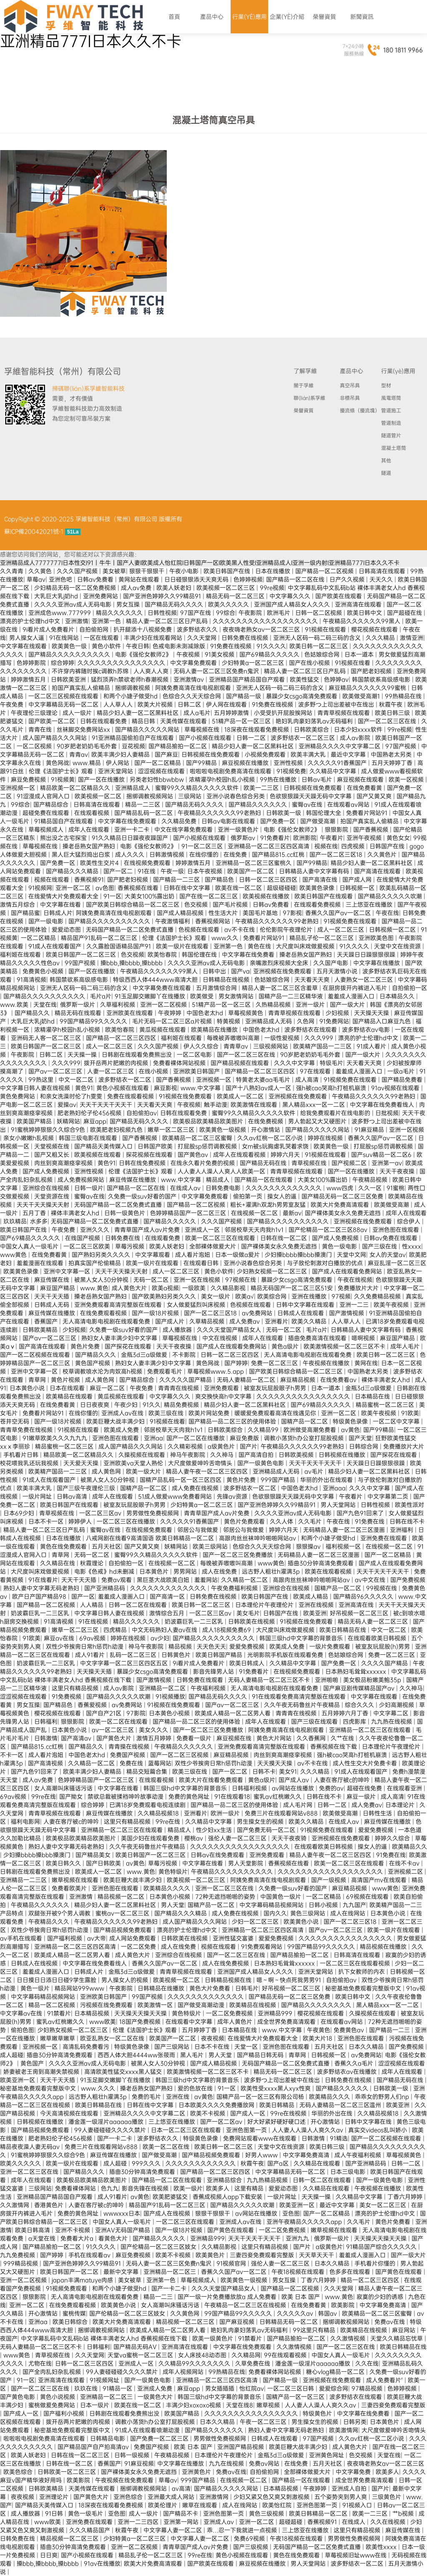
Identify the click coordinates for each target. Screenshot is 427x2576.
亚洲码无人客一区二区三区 (47, 1038)
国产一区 (83, 1596)
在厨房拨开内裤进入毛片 (356, 988)
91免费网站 (334, 1021)
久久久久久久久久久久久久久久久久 (304, 1396)
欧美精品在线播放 (215, 1029)
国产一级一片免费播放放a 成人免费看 (228, 2296)
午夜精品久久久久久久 (184, 1746)
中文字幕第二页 (388, 1496)
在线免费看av (339, 1379)
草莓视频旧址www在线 (356, 2555)
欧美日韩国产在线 (227, 571)
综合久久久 (360, 1705)
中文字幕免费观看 (194, 663)
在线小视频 (154, 1071)
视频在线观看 (52, 879)
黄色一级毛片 (86, 2513)
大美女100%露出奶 (150, 896)
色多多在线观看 (350, 2271)
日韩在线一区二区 (284, 1238)
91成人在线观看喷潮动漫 (148, 2430)
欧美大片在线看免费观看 (212, 1780)
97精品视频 (368, 2388)
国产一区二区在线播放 (196, 1438)
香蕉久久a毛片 (354, 2063)
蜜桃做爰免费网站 (52, 2405)
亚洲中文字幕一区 (67, 1271)
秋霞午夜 (391, 704)
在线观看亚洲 (405, 1788)
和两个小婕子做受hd (131, 696)
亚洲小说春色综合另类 (236, 796)
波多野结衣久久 (198, 629)
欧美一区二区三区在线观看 (221, 1238)
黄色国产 (32, 2063)
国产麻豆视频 (237, 2321)
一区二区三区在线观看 (186, 2221)
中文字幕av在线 (22, 2013)
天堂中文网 (351, 1254)
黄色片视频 (66, 1379)
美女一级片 (216, 1296)
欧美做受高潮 (392, 1204)
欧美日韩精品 (277, 2105)
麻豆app (94, 1121)
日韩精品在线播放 (162, 1988)
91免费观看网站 (262, 1946)
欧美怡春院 (163, 954)
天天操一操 (83, 1054)
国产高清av (77, 1738)
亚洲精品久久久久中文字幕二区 (340, 746)
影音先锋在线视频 (146, 2188)
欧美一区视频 (407, 779)
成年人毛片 (405, 1346)
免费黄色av (350, 2030)
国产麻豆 (166, 754)
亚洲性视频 (289, 763)
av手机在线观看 (22, 1938)
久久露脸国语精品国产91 (119, 946)
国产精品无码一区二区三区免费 (343, 1196)
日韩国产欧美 (156, 1146)
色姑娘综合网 (322, 654)
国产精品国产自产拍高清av (94, 2447)
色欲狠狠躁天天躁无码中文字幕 (311, 796)
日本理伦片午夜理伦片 (265, 1605)
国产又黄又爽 (375, 796)
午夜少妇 (126, 1404)
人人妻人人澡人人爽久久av (308, 2130)
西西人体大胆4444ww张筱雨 (137, 2055)
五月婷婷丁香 (200, 2030)
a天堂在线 (42, 2238)
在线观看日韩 (201, 1263)
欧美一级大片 (144, 1471)
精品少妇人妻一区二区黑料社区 (138, 713)
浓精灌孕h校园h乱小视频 (222, 779)
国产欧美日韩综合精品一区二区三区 (133, 904)
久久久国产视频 (78, 571)
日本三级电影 (348, 2171)
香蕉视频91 (89, 879)
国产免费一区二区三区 (160, 2438)
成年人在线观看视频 (240, 1154)
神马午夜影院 (188, 1454)
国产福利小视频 (64, 2413)
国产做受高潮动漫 (202, 2005)
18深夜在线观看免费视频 (257, 729)
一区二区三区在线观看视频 (356, 1963)
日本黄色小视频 (170, 1713)
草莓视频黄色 (246, 1013)
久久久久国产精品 (385, 1663)
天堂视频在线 (52, 1146)
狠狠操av (309, 1546)
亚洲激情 (76, 621)
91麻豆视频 (139, 2463)
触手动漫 (215, 1104)
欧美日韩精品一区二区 (319, 2513)
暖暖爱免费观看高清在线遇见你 (276, 1413)
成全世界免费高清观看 (287, 2021)
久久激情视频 (348, 2338)
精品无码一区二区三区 (236, 596)
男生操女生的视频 (261, 1821)
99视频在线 (382, 1588)
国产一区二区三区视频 (180, 1755)
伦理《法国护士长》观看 (62, 771)
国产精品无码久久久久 (175, 604)
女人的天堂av (387, 1254)
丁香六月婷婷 (405, 2196)
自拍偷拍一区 (409, 988)
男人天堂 (172, 1905)
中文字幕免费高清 (307, 2155)
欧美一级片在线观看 (183, 946)
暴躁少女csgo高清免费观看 (302, 696)
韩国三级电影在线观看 (89, 1138)
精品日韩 (144, 721)
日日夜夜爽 (95, 1404)
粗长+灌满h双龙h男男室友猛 (268, 1204)
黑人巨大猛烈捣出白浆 (82, 854)
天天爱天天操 (81, 1463)
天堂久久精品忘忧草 (397, 2338)
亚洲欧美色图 (377, 938)
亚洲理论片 (54, 2497)
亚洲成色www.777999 (60, 612)
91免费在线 (370, 1521)
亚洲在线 (178, 2096)
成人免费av (245, 1321)
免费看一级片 (194, 1738)
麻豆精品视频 (298, 1379)
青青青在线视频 (179, 1388)
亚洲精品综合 (225, 2180)
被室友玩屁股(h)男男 (383, 1646)
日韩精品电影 (108, 2438)
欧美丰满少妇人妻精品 (121, 754)
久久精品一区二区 (245, 1580)
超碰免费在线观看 (47, 813)
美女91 (288, 1771)
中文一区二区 (76, 1079)
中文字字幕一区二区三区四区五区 (124, 1663)
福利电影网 (25, 1821)
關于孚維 (304, 385)
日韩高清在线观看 (383, 571)
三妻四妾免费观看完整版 (263, 2255)
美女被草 (114, 571)
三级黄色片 (387, 2497)
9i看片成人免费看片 (49, 629)
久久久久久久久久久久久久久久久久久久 (266, 621)
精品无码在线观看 (79, 1013)
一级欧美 (194, 1288)
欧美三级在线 (166, 1413)
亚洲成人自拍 (350, 2488)
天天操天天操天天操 (141, 2013)
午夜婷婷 (170, 1013)
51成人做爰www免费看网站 (176, 1496)
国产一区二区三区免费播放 (238, 1555)
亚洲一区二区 (73, 888)
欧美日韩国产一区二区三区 (82, 954)
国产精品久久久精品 (73, 871)
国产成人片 (170, 1321)
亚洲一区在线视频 (197, 1279)
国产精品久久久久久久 (259, 804)
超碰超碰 (291, 2522)
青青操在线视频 (129, 1746)
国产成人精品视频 (181, 913)
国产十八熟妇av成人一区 (259, 1088)
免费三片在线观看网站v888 (282, 1813)
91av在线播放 (102, 2563)
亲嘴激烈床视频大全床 (280, 963)
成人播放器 (178, 1329)
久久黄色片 (382, 854)
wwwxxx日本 (121, 2213)
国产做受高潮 (318, 821)
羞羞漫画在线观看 (41, 1263)
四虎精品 (115, 1630)
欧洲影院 (304, 838)
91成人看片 (372, 1046)
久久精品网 (246, 2355)
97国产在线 (196, 612)
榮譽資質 (324, 16)
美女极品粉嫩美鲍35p (373, 1680)
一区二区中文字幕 (397, 1421)
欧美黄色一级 (70, 646)
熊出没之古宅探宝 (64, 838)
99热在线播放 (279, 779)
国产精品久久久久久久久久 (317, 2005)
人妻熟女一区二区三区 (364, 979)
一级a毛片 (401, 1071)
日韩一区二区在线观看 (138, 1605)
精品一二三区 (143, 804)
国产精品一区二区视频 (325, 571)
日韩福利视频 (250, 1788)
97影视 (292, 913)
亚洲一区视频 (406, 1129)
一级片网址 (38, 1496)
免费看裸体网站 (76, 2188)
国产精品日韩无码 (261, 2055)
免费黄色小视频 (44, 971)
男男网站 (185, 1571)
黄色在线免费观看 (64, 1546)
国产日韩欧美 (104, 1863)
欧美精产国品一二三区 (323, 1046)
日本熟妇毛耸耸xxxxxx (356, 1671)
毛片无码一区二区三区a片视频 (173, 1021)
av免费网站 (258, 1313)
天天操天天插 (95, 1671)
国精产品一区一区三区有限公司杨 (261, 2096)
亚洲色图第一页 (247, 2130)
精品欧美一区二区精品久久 (76, 788)
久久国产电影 (331, 963)
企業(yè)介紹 (287, 16)
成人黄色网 (100, 1379)
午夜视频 (188, 654)
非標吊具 (350, 398)
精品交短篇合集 (147, 1771)
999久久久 (147, 2163)
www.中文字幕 (201, 1088)
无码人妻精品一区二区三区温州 (341, 2105)
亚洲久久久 (95, 1229)
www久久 (225, 938)
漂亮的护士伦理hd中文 (31, 621)
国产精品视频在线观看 (241, 1063)
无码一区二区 (151, 1279)
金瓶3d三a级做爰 (145, 1354)
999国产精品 (279, 1479)
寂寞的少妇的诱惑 (381, 2296)
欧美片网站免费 (209, 1413)
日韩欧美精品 (41, 1329)
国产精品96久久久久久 (364, 1596)
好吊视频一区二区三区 (360, 1613)
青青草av (237, 1046)
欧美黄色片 (211, 2255)
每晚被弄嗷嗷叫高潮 (234, 1038)
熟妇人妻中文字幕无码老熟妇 (42, 1588)
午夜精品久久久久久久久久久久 (232, 1871)
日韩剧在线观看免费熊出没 (137, 1054)
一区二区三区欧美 (87, 1246)
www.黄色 (94, 1288)
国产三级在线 (380, 1246)
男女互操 (128, 604)
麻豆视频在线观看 (361, 779)
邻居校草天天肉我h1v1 (255, 1229)
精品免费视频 (182, 1404)
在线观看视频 (92, 813)
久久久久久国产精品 (186, 1379)
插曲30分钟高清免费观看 (321, 1563)
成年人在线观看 (89, 829)
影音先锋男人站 (214, 1671)
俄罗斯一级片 (78, 1004)
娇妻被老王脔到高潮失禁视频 (42, 2071)
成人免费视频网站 (82, 1179)
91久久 (152, 1404)
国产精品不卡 (181, 2513)
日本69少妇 (19, 1513)
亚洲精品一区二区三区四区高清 (269, 846)
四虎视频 (353, 846)
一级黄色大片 (156, 2397)
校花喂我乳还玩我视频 (30, 1463)
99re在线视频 (289, 2113)
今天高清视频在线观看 (70, 2113)
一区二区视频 (35, 746)
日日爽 (49, 2555)
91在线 (147, 871)
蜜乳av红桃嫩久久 (278, 1796)
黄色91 (84, 1088)
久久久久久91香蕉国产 (338, 763)
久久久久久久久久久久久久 (201, 2163)
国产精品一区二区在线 (296, 579)
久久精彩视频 (186, 1446)
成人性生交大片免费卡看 (366, 1763)
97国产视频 (401, 746)
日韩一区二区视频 (319, 612)
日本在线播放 (273, 571)
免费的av (331, 1788)
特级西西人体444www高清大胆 (156, 979)
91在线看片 (43, 1580)
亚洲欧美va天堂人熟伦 (134, 1463)
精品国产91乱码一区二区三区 (100, 938)
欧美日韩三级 (393, 713)
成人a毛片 (197, 713)
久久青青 (12, 571)
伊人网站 (118, 763)
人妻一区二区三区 (111, 1071)
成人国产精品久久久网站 (55, 738)
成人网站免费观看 (133, 1938)
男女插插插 (220, 2388)
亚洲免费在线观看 (384, 1538)
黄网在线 (366, 1363)
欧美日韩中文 (365, 612)
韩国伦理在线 (200, 954)
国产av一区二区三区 (56, 1071)
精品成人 (218, 1179)
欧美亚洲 (315, 1613)
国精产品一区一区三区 (296, 2397)
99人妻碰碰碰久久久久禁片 (111, 2130)
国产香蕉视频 (371, 829)
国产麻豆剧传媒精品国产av (359, 1688)
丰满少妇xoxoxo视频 (194, 2405)
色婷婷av (336, 679)
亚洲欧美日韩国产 (197, 1071)
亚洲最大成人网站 (172, 2497)
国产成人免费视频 (47, 1171)
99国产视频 (81, 963)
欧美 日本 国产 (301, 2296)
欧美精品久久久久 (167, 1888)
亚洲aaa (334, 1488)
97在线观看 (316, 1071)
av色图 (104, 888)
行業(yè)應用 (249, 16)
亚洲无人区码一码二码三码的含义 (317, 637)
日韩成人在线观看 (301, 1313)
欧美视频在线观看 (98, 1154)
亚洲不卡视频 (73, 2230)
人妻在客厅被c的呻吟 (342, 1780)
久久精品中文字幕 (333, 771)
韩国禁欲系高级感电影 (382, 679)
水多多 (39, 1221)
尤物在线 (40, 2363)
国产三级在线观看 (315, 1721)
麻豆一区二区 (108, 1388)
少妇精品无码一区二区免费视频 (76, 587)
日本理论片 (400, 1805)
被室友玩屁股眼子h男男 (276, 1388)
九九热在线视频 (392, 1721)
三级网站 (190, 796)
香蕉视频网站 (213, 921)
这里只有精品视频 (76, 1688)
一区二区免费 (139, 1946)
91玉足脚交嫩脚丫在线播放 (151, 996)
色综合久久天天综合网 (193, 696)
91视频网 (40, 888)
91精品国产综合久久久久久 (382, 2246)
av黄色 (350, 1429)
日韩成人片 (58, 913)
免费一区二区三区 (275, 1363)
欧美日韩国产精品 (220, 1655)
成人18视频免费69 (227, 1630)
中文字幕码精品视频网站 (272, 1905)
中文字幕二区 (391, 1713)
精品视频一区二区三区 (186, 2321)
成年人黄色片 (235, 2021)
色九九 (109, 2188)
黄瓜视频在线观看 (163, 1029)
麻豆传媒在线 (52, 1279)
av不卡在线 (240, 929)
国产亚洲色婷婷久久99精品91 (163, 596)
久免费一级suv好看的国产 (143, 1196)
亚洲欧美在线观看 (130, 1013)
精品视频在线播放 (384, 1946)
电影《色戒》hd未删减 (105, 1571)
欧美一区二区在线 (167, 2146)
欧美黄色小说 (302, 1921)
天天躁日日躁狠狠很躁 (367, 954)
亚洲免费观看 (222, 1388)
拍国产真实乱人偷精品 (82, 688)
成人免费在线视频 (196, 1488)
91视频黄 (63, 779)
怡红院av (251, 2388)
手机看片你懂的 (375, 2263)
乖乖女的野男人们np (383, 2096)
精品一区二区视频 (52, 2005)
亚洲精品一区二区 (163, 1688)
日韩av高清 (73, 1496)
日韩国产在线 (387, 846)
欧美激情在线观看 (255, 1104)
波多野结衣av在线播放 (347, 2071)
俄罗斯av (244, 838)
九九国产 (354, 1905)
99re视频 (272, 587)
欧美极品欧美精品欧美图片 (209, 1121)
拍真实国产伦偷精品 (95, 1263)
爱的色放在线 (196, 2088)
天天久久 (381, 579)
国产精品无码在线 (264, 1163)
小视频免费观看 (266, 754)
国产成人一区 (248, 2113)
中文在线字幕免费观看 (184, 829)
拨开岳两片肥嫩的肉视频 (117, 1063)
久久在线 (367, 2363)
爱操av (67, 1104)
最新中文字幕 (121, 2271)
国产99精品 (202, 763)
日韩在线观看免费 (104, 721)
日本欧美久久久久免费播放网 (217, 2105)
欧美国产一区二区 (251, 871)
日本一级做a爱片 (238, 1254)
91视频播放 (170, 1696)
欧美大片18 (318, 2038)
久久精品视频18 (159, 1813)
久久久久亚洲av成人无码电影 (73, 604)
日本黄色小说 (28, 1388)
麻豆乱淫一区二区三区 (397, 1263)
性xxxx (411, 1246)
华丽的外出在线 (332, 2113)
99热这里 (41, 1079)
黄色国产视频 (93, 1363)
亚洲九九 (298, 2238)
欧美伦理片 (163, 2505)
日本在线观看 (68, 1388)
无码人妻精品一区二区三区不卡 (269, 1680)
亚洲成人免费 (155, 2388)
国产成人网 (357, 879)
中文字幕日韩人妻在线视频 (36, 1088)
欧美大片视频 (156, 704)
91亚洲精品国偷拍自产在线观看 (134, 738)
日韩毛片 (247, 1988)
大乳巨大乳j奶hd (57, 596)
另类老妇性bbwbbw (158, 779)
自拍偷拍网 (94, 629)
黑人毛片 (192, 2055)
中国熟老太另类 (392, 754)
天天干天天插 (52, 1296)
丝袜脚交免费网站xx (84, 729)
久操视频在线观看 (142, 1454)
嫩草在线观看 (200, 2505)
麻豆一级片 (362, 1796)
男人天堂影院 (246, 1863)
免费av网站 (265, 2463)
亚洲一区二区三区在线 (225, 1888)
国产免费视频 (407, 1580)
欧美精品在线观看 (70, 1396)
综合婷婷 (62, 663)
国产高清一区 (168, 1596)
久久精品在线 (58, 1563)
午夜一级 (172, 871)
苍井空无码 (15, 1421)
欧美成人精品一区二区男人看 (233, 1713)
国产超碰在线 (405, 612)
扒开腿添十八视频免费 (143, 629)
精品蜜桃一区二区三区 (386, 1404)
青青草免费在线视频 (27, 1429)
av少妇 (160, 1638)
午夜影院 (251, 612)
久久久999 (319, 1038)
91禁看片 (59, 2013)
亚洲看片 (276, 1321)
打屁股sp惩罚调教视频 (208, 1146)
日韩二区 (190, 704)
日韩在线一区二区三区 (81, 2455)
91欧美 (410, 1413)
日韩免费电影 (224, 1188)
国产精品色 (220, 879)
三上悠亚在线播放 (370, 904)
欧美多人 (218, 2188)
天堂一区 (246, 2046)
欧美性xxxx (382, 2547)
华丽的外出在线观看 (327, 1479)
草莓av (36, 579)
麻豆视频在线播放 (246, 763)
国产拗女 (71, 1796)
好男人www (262, 2155)
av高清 (181, 2488)
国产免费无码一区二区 (267, 1830)
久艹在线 (343, 1738)
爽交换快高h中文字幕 (224, 1396)
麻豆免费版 (245, 1438)
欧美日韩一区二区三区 (319, 646)
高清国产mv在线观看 (379, 1880)
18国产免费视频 (140, 2021)
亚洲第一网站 (181, 2522)
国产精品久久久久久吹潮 (391, 896)
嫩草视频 (268, 2405)
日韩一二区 (251, 738)
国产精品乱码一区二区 (144, 813)
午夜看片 (331, 838)
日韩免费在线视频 (245, 637)
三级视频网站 (271, 1046)
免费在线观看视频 (131, 1096)
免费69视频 (250, 2538)
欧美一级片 (188, 2188)
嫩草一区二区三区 (172, 1129)
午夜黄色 (318, 2030)
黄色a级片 (285, 1346)
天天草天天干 (317, 2255)
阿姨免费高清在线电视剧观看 (194, 688)
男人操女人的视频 (125, 1980)
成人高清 (307, 1079)
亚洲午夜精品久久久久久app (305, 2221)
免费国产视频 (128, 1755)
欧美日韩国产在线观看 (324, 896)
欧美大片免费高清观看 (341, 1204)
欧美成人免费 (122, 1429)
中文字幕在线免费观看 (128, 821)
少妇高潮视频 (397, 1705)
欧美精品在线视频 (253, 2005)
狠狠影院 (337, 829)
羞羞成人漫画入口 (352, 996)
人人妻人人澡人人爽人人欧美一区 (222, 1171)
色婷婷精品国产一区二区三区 (189, 1213)
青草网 (38, 1379)
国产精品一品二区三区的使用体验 (233, 1421)
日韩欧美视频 (297, 1454)
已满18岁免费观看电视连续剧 (148, 1805)
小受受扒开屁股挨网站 (284, 713)
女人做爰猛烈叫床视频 (197, 1304)
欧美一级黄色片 (213, 2338)
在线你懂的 (204, 854)
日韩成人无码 (52, 1304)
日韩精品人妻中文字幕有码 (315, 871)
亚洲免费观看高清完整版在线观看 (118, 1304)
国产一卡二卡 (115, 2138)
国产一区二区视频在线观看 (36, 1354)
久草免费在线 (253, 2363)
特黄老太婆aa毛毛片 (264, 1079)
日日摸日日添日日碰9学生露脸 (57, 1980)
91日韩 (55, 2513)
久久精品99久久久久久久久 (195, 2363)
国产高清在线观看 (378, 871)
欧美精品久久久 (330, 2096)
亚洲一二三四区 (139, 2522)
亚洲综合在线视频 (47, 1188)
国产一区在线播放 (102, 779)
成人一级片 (78, 713)
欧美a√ (244, 1296)
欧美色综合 (18, 2472)
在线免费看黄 (365, 788)
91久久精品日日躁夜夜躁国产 (131, 838)
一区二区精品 (39, 938)
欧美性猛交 (305, 679)
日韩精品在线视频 (227, 979)
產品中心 (212, 16)
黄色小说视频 (58, 2397)
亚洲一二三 (354, 1304)
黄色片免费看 (393, 2221)
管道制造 (391, 423)
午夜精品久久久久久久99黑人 (362, 621)
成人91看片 (90, 1655)
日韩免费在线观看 (200, 1680)
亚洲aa (153, 1438)
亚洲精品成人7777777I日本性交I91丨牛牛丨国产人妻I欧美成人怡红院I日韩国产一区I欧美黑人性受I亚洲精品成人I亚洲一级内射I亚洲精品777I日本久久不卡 (199, 562)
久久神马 (222, 1454)
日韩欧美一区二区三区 (68, 2472)
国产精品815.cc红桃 (279, 854)
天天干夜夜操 (397, 1171)
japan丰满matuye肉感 (83, 2280)
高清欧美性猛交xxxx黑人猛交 (123, 2071)
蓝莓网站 (159, 1763)
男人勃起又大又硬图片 (318, 1121)
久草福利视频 (118, 1004)
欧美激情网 (343, 2430)
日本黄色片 (154, 1571)
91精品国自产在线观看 (64, 821)
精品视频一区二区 (122, 1896)
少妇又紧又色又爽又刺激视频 (272, 2497)
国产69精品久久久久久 (270, 654)
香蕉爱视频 (93, 1705)
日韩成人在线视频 (35, 1963)
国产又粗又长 (52, 1154)
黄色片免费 (85, 1346)
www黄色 (14, 1254)
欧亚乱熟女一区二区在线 (113, 2038)
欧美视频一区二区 (99, 796)
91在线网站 (64, 637)
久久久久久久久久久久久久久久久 (122, 663)
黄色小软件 (107, 646)
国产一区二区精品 (158, 763)
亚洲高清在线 (357, 1605)
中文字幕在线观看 (24, 646)
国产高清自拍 (257, 1454)
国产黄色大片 (114, 1738)
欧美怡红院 (277, 2505)
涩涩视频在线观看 (162, 771)
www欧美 (102, 2021)
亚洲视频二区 (406, 1871)
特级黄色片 (318, 2413)
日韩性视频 (162, 612)
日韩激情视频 (167, 854)
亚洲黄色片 (197, 2472)
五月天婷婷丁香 (393, 763)
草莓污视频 (130, 1246)
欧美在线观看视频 (329, 1571)
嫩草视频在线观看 (76, 1880)
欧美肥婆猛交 (171, 2196)
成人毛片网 (298, 1805)
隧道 (386, 473)
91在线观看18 (232, 1796)
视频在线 (326, 846)
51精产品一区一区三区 (242, 721)
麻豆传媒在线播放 (133, 1179)
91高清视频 (31, 979)
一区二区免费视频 (230, 2013)
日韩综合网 (364, 1446)
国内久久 (275, 1913)
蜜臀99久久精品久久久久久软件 (197, 788)
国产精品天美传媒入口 (104, 1146)
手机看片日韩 (21, 1454)
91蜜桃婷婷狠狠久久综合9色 (49, 1129)
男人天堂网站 (339, 1505)
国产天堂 (360, 1438)
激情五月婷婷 (154, 1738)
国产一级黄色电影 (261, 1463)
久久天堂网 (202, 637)
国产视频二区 (350, 1163)
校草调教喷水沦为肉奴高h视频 (103, 1371)
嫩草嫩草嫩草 (58, 2038)
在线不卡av (405, 1863)
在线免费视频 (266, 1121)
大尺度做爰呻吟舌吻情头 (201, 1463)
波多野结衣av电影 (367, 1029)
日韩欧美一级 (284, 813)
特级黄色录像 (351, 1421)
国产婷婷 (236, 1363)
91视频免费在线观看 (351, 921)
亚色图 (291, 2213)
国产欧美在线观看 (339, 596)
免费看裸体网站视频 (180, 1063)
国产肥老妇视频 (372, 671)
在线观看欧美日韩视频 (378, 1638)
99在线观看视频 (286, 2355)
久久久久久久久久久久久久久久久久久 (240, 1846)
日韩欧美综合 (312, 729)
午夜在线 (387, 913)
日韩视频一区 (357, 888)
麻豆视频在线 (234, 1738)
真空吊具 (350, 385)
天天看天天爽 (312, 979)
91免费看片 (275, 838)
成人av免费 (137, 587)
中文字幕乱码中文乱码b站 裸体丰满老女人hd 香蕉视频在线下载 (105, 2338)
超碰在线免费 (365, 1788)
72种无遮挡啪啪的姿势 (226, 1896)
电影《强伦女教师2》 (144, 654)
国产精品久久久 (96, 1354)
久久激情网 (15, 2205)
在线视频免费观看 (148, 863)
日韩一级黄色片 (125, 1213)
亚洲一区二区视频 (164, 1004)
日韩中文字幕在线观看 (306, 1304)
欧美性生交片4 (100, 863)
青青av (78, 754)
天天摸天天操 (275, 1763)
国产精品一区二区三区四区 (122, 1038)
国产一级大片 (348, 1004)
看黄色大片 (113, 2238)
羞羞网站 (206, 1580)
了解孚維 (305, 371)
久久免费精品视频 (378, 1296)
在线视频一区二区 (255, 1213)
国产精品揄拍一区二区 (178, 746)
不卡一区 (12, 1755)
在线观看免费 (163, 1238)
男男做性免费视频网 (153, 1513)
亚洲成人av (219, 2522)
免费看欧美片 (70, 1888)
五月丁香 (35, 1213)
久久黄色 (40, 571)
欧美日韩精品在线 (343, 1630)
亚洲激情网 (214, 2497)
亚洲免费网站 (101, 596)
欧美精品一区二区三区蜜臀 (198, 1138)
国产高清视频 (46, 1763)
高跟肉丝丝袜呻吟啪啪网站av (258, 1538)
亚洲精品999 (276, 2013)
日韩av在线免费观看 (218, 1855)
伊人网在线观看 (227, 704)
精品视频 (180, 1646)
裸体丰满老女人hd (76, 1213)
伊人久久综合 (201, 1046)
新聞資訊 (362, 16)
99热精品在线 (404, 696)
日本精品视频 (92, 2013)
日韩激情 (46, 1738)
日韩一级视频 (132, 2455)
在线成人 (354, 2522)
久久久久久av (296, 2313)
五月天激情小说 (337, 971)
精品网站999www (80, 1988)
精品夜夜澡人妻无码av (30, 2146)
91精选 (339, 2138)
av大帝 (96, 1938)
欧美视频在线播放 (267, 896)
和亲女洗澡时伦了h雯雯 (72, 1096)
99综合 (225, 612)
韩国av (328, 2313)
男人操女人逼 (27, 637)
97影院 (136, 1713)
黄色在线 (260, 946)
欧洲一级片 (226, 1813)
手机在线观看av (90, 2255)
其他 (386, 460)
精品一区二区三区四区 (371, 2280)
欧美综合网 (272, 1296)
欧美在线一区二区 (239, 888)
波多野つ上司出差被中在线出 (337, 704)
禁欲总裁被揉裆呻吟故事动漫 (126, 1796)
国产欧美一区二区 (52, 721)
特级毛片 (331, 1063)
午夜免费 (12, 704)
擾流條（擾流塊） (360, 410)
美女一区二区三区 (383, 2205)
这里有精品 (249, 2188)
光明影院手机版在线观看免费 (286, 1655)
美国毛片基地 (261, 913)
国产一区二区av (222, 2121)
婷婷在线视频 (326, 1138)
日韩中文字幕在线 (369, 2121)
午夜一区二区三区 (264, 2422)
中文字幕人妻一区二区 (173, 2530)
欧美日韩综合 (71, 2321)
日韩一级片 (88, 1188)
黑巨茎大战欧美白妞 (164, 1580)
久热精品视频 (274, 1004)
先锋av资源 (233, 1496)
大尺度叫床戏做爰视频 (306, 946)
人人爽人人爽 (151, 671)
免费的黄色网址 (189, 1796)
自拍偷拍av (141, 1113)
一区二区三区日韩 (291, 2388)
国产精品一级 (244, 696)
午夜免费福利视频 (235, 1588)
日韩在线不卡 (406, 1521)
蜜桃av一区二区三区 (123, 1913)
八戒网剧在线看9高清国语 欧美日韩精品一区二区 (151, 1538)
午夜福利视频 (209, 1688)
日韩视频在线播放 (343, 1454)
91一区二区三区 (202, 846)
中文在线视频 (220, 1338)
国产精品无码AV (135, 2346)
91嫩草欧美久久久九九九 (56, 1438)
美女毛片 (248, 1613)
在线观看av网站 (349, 804)
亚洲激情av (189, 679)
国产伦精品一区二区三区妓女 (159, 2246)
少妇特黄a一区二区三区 (254, 663)
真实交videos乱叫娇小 (378, 2130)
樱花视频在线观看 (375, 629)
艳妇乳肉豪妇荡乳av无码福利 (315, 721)
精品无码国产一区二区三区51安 (292, 1288)
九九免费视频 (18, 2255)
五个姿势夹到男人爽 (341, 2497)
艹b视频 (403, 2513)
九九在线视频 (227, 2463)
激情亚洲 (411, 637)
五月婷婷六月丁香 (346, 1713)
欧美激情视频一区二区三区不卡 (345, 1346)
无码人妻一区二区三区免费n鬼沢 (217, 671)
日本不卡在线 (212, 2046)
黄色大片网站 (274, 1738)
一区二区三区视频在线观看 (64, 696)
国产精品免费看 (403, 1079)
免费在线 (132, 1763)
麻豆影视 (165, 1088)
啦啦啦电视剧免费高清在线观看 (231, 771)
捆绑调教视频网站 (150, 796)
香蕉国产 (46, 1321)
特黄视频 (229, 1021)
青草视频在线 (309, 1163)
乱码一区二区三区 (134, 1655)
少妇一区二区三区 (256, 1921)
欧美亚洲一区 (18, 2080)
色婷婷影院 (32, 663)
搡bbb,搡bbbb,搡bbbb (132, 963)
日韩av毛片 (317, 779)
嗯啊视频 (364, 1338)
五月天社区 (106, 1546)
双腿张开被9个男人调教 (60, 1913)
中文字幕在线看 (61, 904)
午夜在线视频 (354, 1279)
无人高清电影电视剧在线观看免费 (107, 1321)
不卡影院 (184, 1354)
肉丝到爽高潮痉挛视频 (64, 1163)
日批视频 (387, 1113)
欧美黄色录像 (317, 888)
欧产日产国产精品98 (40, 1596)
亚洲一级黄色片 (239, 829)
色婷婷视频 (248, 579)
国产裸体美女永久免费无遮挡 (343, 1213)
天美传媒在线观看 (184, 721)
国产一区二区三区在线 (388, 721)
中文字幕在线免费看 (249, 954)
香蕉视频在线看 (139, 888)
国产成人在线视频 (167, 2213)
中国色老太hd (205, 1013)
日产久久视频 (347, 579)
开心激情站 (266, 1129)
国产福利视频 (65, 1938)
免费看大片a (77, 2238)
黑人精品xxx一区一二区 (314, 1104)
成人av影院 (356, 738)
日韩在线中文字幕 (187, 888)
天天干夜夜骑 (289, 1838)
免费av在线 (390, 2321)
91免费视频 (67, 1696)
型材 (386, 385)
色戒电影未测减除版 (180, 646)
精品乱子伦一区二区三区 (322, 938)
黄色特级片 (173, 1871)
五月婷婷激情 (232, 713)
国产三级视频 (251, 2547)
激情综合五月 (167, 1613)
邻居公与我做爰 (198, 1530)
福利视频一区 (344, 1546)
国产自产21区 (104, 1713)
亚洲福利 (402, 1530)
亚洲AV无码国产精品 (123, 2230)
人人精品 (92, 1605)
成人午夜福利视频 (358, 2155)
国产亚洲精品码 (105, 1588)
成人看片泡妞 (193, 1254)
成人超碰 (11, 2055)
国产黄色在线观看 (231, 2230)
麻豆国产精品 (58, 1288)
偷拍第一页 (248, 1196)
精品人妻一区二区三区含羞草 (280, 988)
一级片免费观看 (330, 1646)
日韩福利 (46, 1721)
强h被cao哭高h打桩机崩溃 (332, 1088)
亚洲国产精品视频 (241, 2447)
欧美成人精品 (311, 1596)
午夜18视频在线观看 (298, 2271)
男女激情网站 (237, 996)
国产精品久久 (33, 1013)
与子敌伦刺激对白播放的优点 (325, 1263)
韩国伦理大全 (324, 813)
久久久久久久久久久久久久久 (284, 1188)
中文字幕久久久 (290, 596)
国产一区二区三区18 (336, 854)
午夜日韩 (137, 646)
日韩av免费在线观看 (391, 1238)
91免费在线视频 (231, 646)
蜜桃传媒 (74, 2313)
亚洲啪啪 (327, 1680)
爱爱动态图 (67, 929)
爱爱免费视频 (247, 1646)
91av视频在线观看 (396, 1088)
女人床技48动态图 (203, 2355)
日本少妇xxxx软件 (359, 729)
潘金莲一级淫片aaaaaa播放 (106, 2121)
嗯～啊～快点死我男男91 (289, 1980)
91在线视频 (94, 1621)
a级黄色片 (222, 1446)
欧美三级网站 (211, 1546)
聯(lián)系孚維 (309, 398)
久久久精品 (381, 637)
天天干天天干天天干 (107, 1104)
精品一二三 (158, 2296)
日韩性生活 (378, 1813)
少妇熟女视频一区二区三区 (273, 1271)
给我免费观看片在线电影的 (336, 1113)
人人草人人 (118, 704)
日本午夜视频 (205, 871)
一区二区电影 (195, 1054)
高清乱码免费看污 (87, 2046)
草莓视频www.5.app (216, 1371)
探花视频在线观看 (150, 1154)
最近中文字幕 (349, 754)
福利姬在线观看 (21, 954)
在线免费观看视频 (104, 1313)
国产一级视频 (329, 1880)
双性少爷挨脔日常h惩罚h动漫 (85, 1646)
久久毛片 (310, 1521)
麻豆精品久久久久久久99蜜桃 (368, 688)
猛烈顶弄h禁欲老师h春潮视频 (130, 679)
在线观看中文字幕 (190, 2021)
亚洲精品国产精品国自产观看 (247, 679)
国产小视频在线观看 (206, 738)
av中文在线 (371, 1580)
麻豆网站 (404, 2330)
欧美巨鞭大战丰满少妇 (116, 1421)
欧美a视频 (165, 1288)
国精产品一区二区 (305, 1421)
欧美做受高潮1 (362, 696)
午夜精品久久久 (49, 1921)
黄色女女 (398, 838)
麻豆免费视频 (29, 779)
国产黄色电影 (18, 2397)
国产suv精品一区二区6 (382, 1154)
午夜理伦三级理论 (35, 713)
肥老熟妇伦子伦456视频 (90, 1113)
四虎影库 (355, 1721)
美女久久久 (154, 1730)
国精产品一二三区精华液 (291, 996)
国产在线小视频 (310, 663)
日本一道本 (359, 654)
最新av (292, 1213)
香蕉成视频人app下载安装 (228, 2196)
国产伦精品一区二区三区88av (329, 1229)
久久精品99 (264, 1429)
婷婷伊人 (80, 1521)
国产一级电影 (46, 921)
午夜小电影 (184, 571)
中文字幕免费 (354, 2472)
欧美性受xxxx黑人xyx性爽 (276, 2088)
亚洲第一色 (107, 621)
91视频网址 (105, 2380)
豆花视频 (133, 746)
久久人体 (282, 1521)
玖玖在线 (86, 2388)
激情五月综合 (18, 904)
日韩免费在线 (123, 1238)
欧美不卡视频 (208, 2113)
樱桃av (194, 1838)
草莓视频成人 (46, 829)
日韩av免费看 (96, 579)
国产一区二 (118, 871)
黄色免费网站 (18, 1096)
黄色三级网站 (308, 1913)
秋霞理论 (92, 1563)
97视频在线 (241, 1279)
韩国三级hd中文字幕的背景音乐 (301, 1638)
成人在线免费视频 (226, 1963)
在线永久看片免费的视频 (203, 1163)
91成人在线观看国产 (55, 946)
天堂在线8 (239, 2405)
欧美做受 (202, 996)
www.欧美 (15, 1004)
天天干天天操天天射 (44, 1204)
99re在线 (43, 1796)
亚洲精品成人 (133, 788)
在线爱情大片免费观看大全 (64, 896)
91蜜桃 (395, 1188)
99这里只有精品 (315, 2330)
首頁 (174, 16)
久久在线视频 (388, 2522)
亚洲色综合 (128, 2497)
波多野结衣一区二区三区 (304, 738)
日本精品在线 (373, 1396)
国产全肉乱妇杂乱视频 (53, 2372)
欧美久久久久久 (229, 604)
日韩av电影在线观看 (229, 821)
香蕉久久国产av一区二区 (338, 913)
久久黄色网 (185, 2313)
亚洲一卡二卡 (132, 829)
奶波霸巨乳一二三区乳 (41, 1613)
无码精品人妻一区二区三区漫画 (345, 1530)
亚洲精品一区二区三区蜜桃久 (254, 863)
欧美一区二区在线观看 (119, 1721)
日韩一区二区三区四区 (269, 879)
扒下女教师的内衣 (362, 1971)
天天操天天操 (372, 1013)
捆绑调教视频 (133, 688)
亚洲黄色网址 (327, 2455)
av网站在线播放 (294, 1788)
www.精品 (88, 763)
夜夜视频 (212, 2038)
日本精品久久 (397, 996)
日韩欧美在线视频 (252, 1621)
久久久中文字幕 (295, 1063)
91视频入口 (358, 2505)
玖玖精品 (15, 1221)
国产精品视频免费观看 (123, 1930)
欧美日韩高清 (33, 2230)
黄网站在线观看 (139, 579)
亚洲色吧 (61, 579)
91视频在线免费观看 (186, 1096)
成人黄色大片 (130, 1288)
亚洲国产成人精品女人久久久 (293, 604)
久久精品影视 (229, 1288)
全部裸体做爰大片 (213, 1246)
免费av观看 (117, 1580)
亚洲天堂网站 (116, 771)
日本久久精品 (367, 2046)
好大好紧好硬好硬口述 (277, 2121)
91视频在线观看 (326, 629)
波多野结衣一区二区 (125, 1079)
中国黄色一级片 (281, 1896)
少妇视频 (338, 1013)
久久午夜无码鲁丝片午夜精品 (303, 1705)
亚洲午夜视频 (365, 838)
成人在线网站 (348, 1913)
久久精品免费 (179, 821)
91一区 (112, 896)
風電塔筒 (391, 398)
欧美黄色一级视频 (223, 1129)
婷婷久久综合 (393, 1838)
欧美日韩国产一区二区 (70, 2271)
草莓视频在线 (202, 729)
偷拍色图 (22, 2030)
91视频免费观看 (67, 2288)
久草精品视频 (207, 1321)
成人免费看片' (385, 2380)
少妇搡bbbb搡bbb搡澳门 (299, 1254)
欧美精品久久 (409, 1846)
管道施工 (391, 410)
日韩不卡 (264, 1771)
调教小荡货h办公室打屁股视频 (304, 1438)
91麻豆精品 (370, 1129)
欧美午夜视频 (392, 1304)
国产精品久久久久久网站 (148, 729)
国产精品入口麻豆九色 (382, 1021)
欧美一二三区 (262, 788)
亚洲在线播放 (309, 1296)
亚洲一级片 (311, 1004)
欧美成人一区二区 (241, 1096)
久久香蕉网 (311, 1738)
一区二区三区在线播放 (127, 1521)
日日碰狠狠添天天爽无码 (197, 579)
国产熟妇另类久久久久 (102, 1254)
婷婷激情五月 (29, 679)
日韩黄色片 (176, 1655)
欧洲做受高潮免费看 (311, 1429)
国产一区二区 (230, 1771)
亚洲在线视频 (317, 1605)
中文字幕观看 (153, 1254)
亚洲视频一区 (18, 788)
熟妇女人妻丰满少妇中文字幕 (120, 1338)
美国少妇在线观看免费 (151, 1838)
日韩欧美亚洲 (69, 679)
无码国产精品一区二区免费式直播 (130, 929)
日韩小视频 (324, 1905)
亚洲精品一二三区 (24, 1880)
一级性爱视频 (282, 1038)
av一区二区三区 (114, 1730)
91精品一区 (118, 2388)
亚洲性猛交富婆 (234, 1938)
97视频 (341, 1296)
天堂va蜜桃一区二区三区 (141, 2355)
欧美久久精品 (309, 1321)
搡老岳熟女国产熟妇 (90, 846)
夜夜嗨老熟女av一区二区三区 (262, 629)
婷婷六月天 (286, 1154)
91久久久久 (271, 646)
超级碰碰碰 (281, 888)
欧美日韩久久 (64, 1863)
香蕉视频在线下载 (334, 1746)
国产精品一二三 (390, 2030)
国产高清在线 (320, 879)
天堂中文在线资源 (398, 946)
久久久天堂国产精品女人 (230, 1329)
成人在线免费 (220, 1571)
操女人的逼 (282, 1196)
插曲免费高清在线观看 (318, 1338)
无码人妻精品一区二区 (247, 1379)
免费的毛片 (147, 2096)
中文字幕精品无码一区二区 (64, 704)
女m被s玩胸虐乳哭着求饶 (276, 1146)
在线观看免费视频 (318, 904)
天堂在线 (45, 1004)
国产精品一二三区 (177, 879)
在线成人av (186, 1188)
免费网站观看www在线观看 (260, 2138)
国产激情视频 (347, 1313)
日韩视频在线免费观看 (211, 754)
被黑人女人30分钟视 (102, 1279)
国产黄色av (194, 1154)
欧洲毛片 (279, 612)
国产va (240, 971)
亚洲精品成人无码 (269, 1021)
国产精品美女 (93, 1855)
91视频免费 (291, 771)
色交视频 (196, 904)
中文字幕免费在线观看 (163, 988)
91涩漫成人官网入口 (44, 796)
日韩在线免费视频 (143, 1163)
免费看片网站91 (367, 813)
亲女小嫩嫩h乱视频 (29, 1138)
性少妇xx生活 (215, 1830)
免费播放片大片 (359, 1288)
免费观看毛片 (165, 1371)
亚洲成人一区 (203, 1229)
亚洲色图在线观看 (396, 1229)
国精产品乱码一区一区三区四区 (181, 1479)
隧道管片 (391, 435)
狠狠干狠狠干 (147, 571)
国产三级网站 (172, 2046)
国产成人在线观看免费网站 (348, 1271)
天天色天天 (211, 1646)
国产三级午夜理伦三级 (87, 1488)
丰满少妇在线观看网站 (154, 637)
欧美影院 (343, 2305)
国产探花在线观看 (129, 1346)
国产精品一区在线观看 (264, 1179)
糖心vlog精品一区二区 (336, 2372)
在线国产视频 (83, 1238)
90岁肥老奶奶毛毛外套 (87, 746)
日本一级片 (95, 2405)
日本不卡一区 (46, 1521)
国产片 (248, 1446)
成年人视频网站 (184, 2372)
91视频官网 (232, 2263)
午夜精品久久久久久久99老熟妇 (220, 813)
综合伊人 (409, 1221)
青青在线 (40, 729)
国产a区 (278, 2163)
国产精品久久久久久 (170, 1221)
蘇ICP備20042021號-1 (33, 531)
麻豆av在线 (60, 1638)
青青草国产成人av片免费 (147, 1229)
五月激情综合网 (217, 988)
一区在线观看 (102, 637)
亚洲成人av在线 (123, 1413)
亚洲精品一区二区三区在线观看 (370, 1730)
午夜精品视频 (370, 1179)
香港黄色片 (49, 2205)
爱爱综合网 (333, 2388)
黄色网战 (57, 763)
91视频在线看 (353, 663)
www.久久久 (99, 2088)
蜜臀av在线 (308, 804)
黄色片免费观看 (245, 1521)
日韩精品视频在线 (229, 1980)
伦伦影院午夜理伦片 (287, 929)
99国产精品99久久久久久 (94, 1021)
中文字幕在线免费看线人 (383, 1104)
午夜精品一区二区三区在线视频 (246, 2305)
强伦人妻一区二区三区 (238, 1838)
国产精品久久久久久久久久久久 (70, 654)
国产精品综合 (51, 804)
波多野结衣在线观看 (311, 1029)
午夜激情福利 (173, 921)
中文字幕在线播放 (377, 963)
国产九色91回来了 (361, 1513)
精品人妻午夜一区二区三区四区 (207, 1471)
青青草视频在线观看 (344, 713)
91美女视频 (220, 654)
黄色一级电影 (340, 1246)
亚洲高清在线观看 (359, 604)
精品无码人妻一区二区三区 (373, 1621)
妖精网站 (68, 1121)
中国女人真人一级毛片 (30, 1246)
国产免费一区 (278, 821)
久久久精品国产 (90, 2530)
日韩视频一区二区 (393, 929)
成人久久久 (130, 854)
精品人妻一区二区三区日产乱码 (167, 621)
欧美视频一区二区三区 (226, 587)
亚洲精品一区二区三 (170, 2271)
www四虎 (341, 1188)
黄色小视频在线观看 (123, 1088)
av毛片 (314, 1471)
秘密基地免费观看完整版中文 (364, 1988)
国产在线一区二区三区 (209, 896)
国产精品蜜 (25, 913)
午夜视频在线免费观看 (125, 2480)
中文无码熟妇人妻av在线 (165, 1630)
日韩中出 (215, 971)
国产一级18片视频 (156, 1313)
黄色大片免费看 (210, 1988)
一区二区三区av (101, 1513)
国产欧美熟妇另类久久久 (165, 1296)
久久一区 (370, 1188)
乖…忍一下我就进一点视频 (243, 2530)
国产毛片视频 (231, 904)
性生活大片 (223, 913)
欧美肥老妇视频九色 (117, 1129)
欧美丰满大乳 (309, 754)
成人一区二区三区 (341, 929)
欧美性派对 (409, 1505)
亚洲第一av (387, 1163)
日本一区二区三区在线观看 (187, 2130)
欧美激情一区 (156, 2005)
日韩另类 (355, 2422)
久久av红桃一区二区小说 (270, 1138)
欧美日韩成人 (247, 1663)
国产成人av (295, 1780)
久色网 (306, 1021)
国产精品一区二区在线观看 (167, 2180)
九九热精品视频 (268, 2180)
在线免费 (236, 854)
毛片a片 (100, 996)
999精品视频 (21, 2263)
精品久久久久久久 (120, 612)
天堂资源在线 (52, 1196)
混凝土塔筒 (393, 448)
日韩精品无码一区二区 (289, 2321)
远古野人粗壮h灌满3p (271, 1571)
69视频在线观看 (368, 1896)
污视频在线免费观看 (107, 2005)
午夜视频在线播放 (327, 1363)
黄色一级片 (35, 1988)
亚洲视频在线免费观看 (283, 971)
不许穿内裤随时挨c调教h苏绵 (91, 671)
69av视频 (93, 1638)
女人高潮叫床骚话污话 (64, 1788)
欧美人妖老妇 (174, 587)
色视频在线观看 (199, 929)
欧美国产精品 (35, 1121)
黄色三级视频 (267, 2513)
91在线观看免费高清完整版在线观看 (299, 1696)
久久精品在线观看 (318, 2163)
